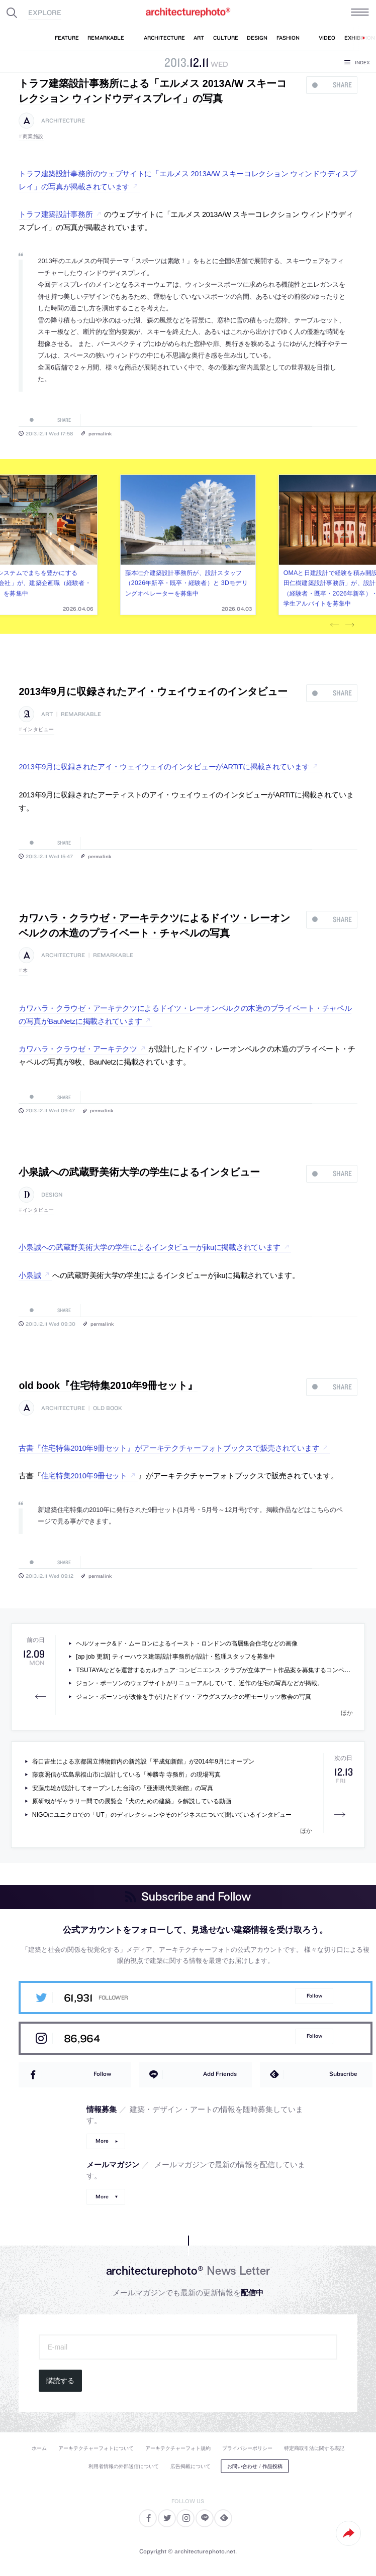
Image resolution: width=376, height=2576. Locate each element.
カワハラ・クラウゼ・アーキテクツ (78, 1049)
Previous (334, 625)
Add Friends (220, 2073)
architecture (63, 121)
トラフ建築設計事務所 (55, 214)
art (47, 714)
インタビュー (38, 729)
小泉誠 (30, 1275)
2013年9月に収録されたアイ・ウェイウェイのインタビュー (153, 691)
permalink (100, 433)
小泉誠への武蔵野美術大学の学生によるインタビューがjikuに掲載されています (149, 1247)
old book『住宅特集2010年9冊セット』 (108, 1385)
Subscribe (343, 2073)
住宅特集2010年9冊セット (84, 1476)
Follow (314, 1996)
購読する (60, 2381)
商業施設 (33, 136)
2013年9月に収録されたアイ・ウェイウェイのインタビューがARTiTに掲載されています (164, 767)
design (51, 1195)
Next (349, 625)
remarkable (81, 714)
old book (107, 1408)
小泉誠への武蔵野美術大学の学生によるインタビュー (139, 1172)
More (102, 2141)
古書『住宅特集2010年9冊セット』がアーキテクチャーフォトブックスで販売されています (169, 1448)
